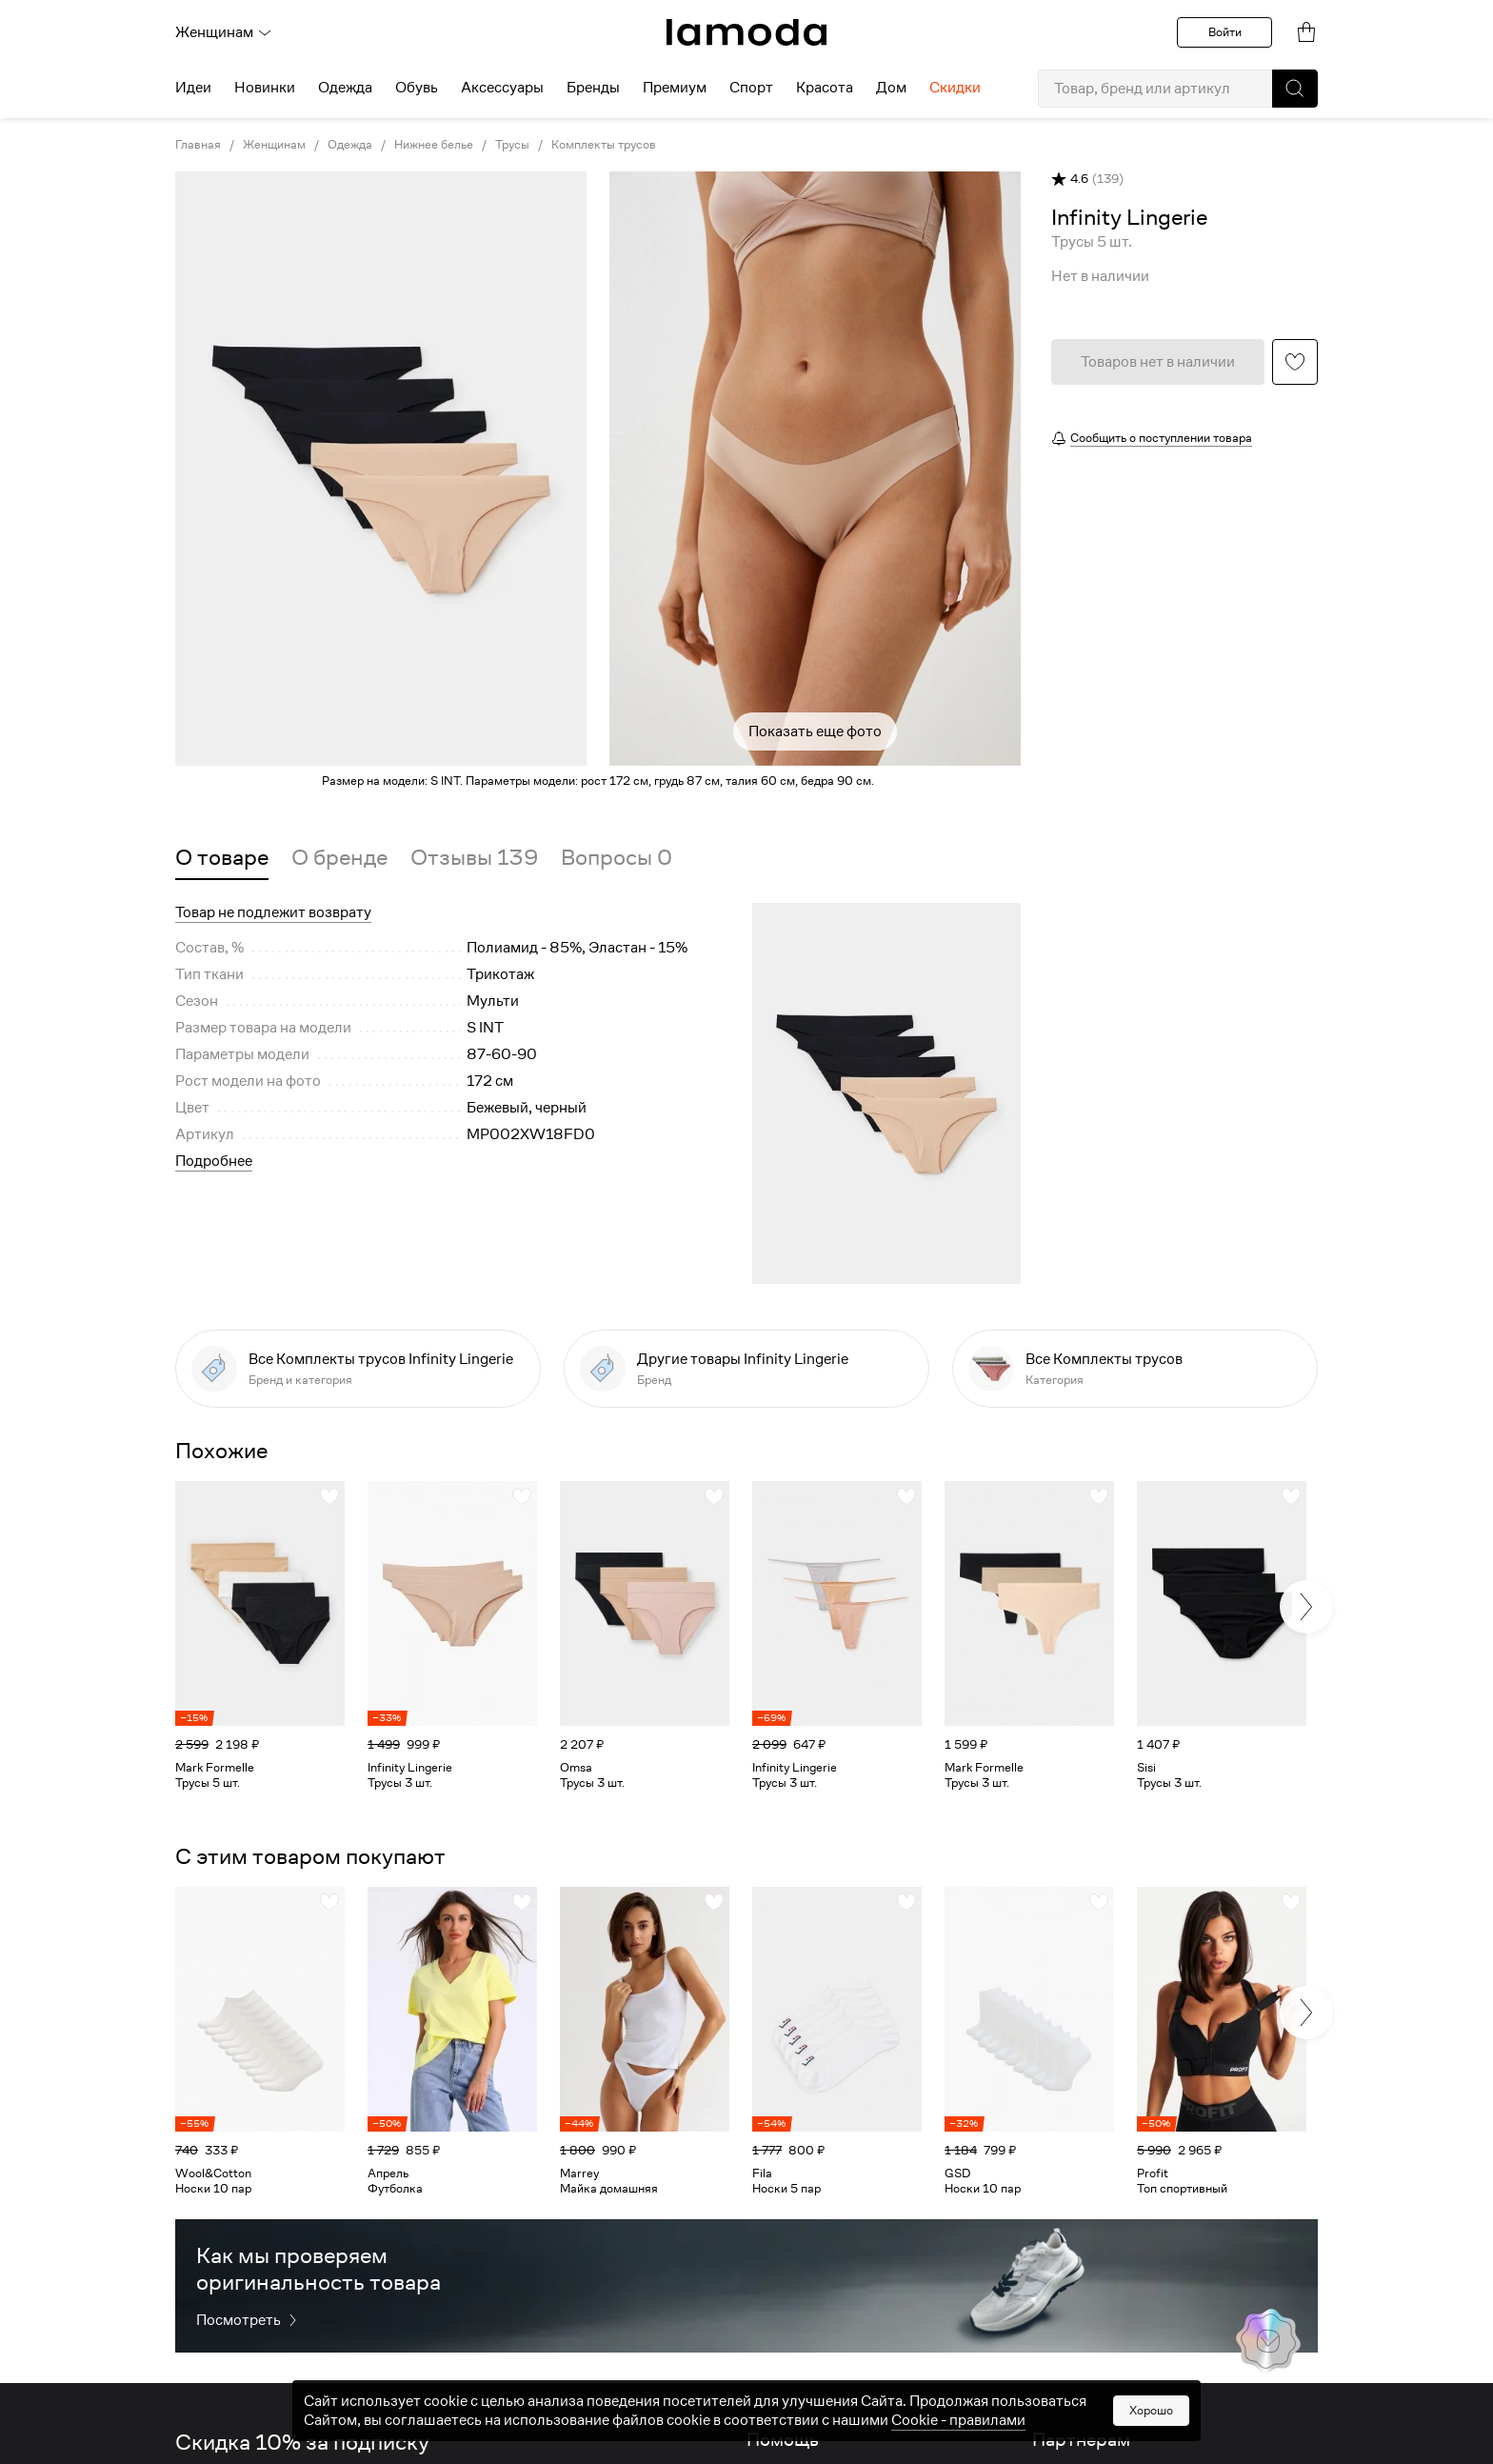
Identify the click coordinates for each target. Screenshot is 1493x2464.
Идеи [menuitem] (193, 87)
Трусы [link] (512, 144)
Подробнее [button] (213, 1161)
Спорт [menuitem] (751, 87)
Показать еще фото (815, 731)
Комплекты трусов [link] (603, 144)
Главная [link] (198, 144)
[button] (1295, 89)
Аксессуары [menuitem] (502, 87)
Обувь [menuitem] (416, 87)
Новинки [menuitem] (264, 87)
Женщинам (223, 32)
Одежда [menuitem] (345, 87)
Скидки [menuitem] (955, 87)
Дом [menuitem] (891, 87)
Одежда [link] (350, 144)
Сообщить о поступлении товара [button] (1161, 438)
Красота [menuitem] (824, 87)
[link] (746, 32)
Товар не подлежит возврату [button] (273, 912)
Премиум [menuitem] (675, 87)
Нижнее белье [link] (433, 144)
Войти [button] (1225, 32)
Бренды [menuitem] (593, 87)
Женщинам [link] (274, 144)
